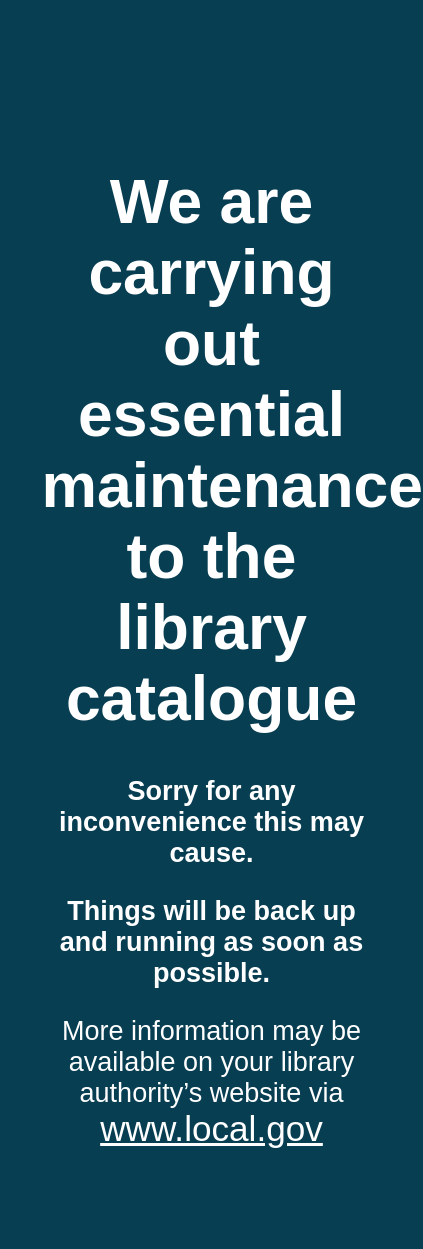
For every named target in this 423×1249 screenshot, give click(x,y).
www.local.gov (211, 1128)
